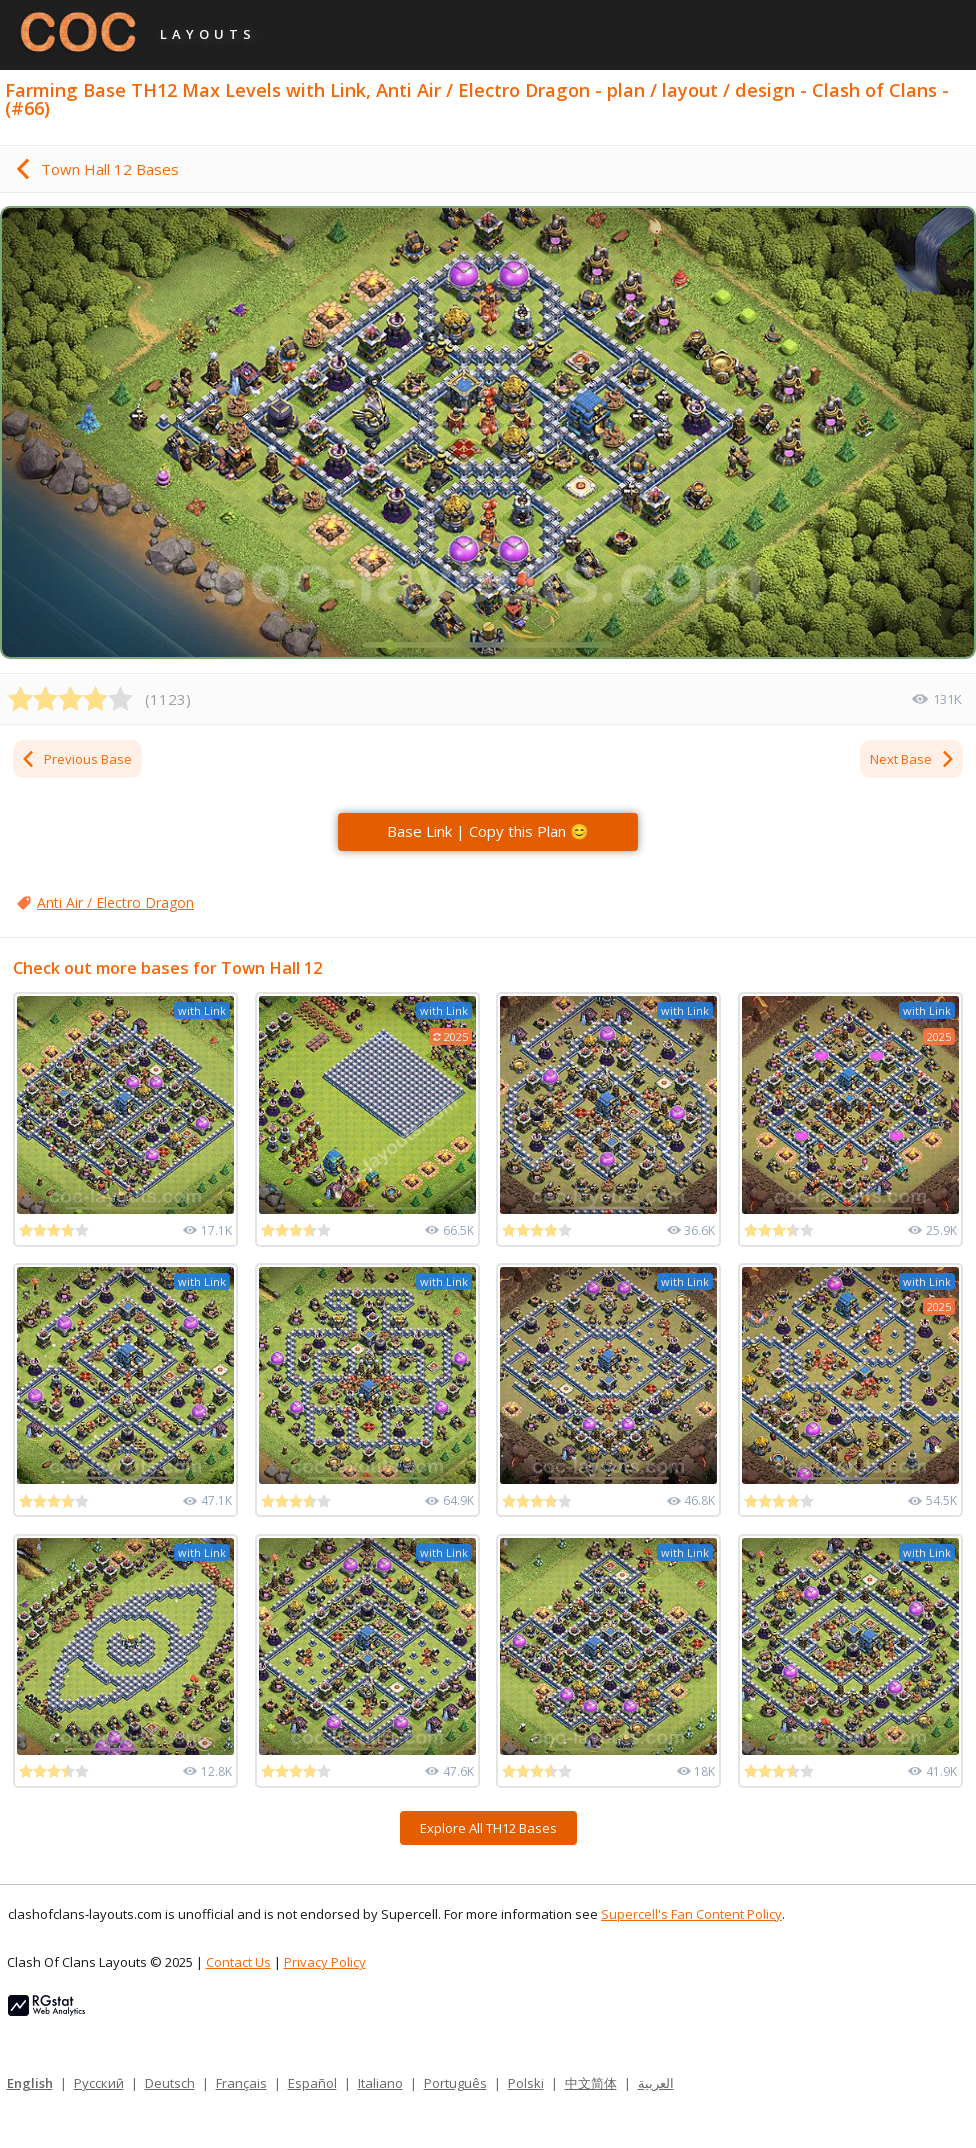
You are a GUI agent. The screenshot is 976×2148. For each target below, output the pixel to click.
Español (312, 2083)
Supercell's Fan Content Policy (691, 1914)
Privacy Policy (325, 1962)
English (30, 2083)
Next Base (913, 759)
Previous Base (76, 759)
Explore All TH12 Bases (488, 1828)
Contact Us (238, 1962)
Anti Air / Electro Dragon (115, 902)
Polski (526, 2083)
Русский (99, 2083)
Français (241, 2083)
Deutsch (170, 2083)
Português (455, 2083)
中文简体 (591, 2083)
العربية (656, 2083)
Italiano (380, 2083)
